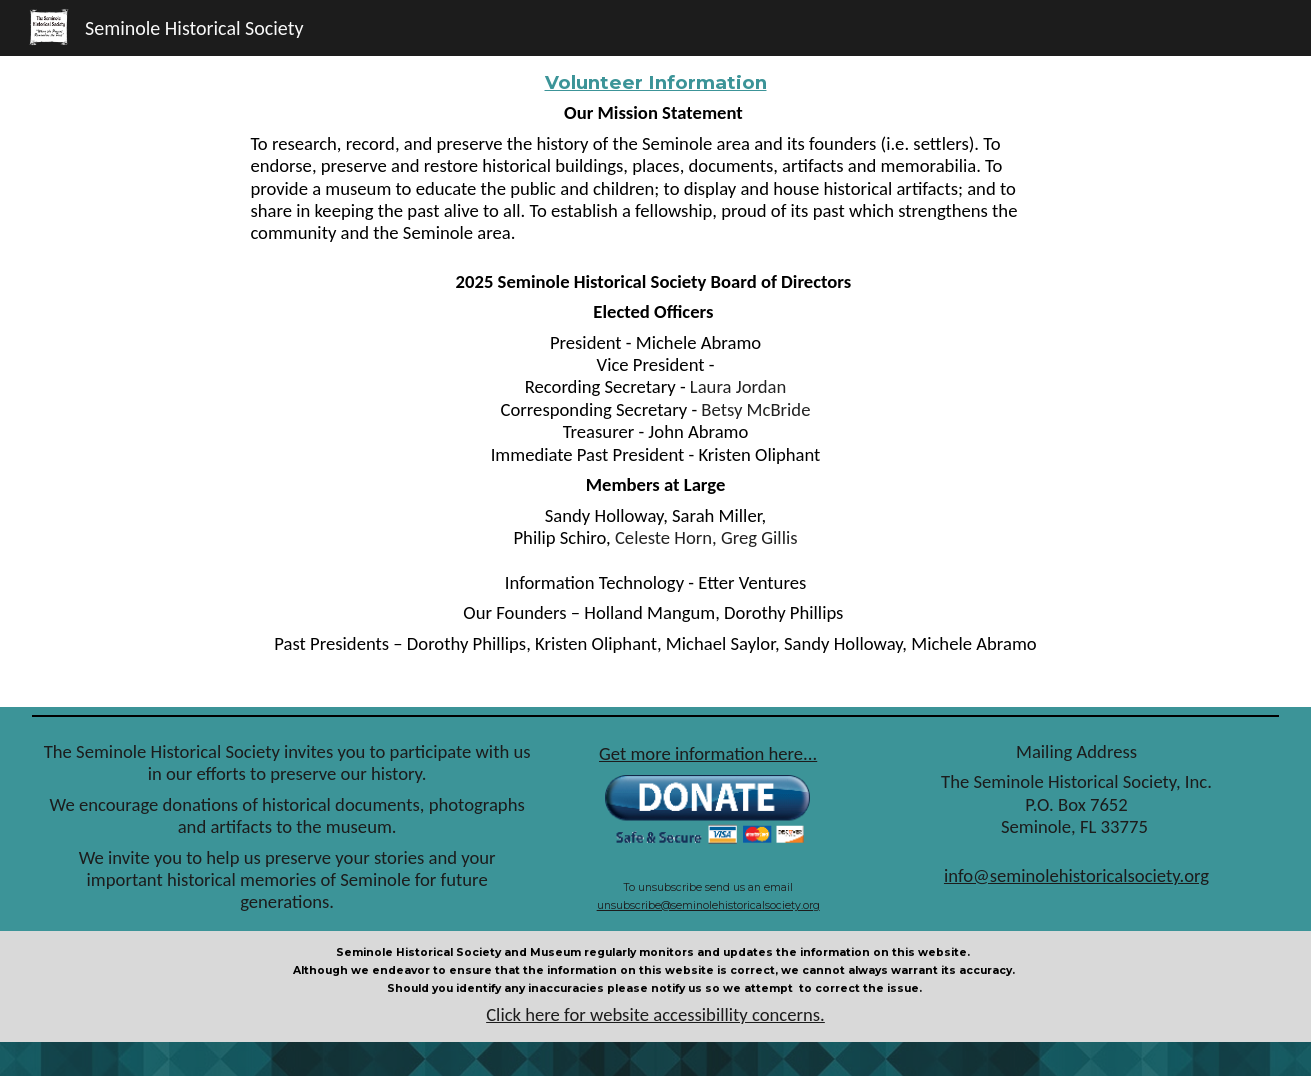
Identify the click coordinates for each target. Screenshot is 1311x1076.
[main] (655, 381)
